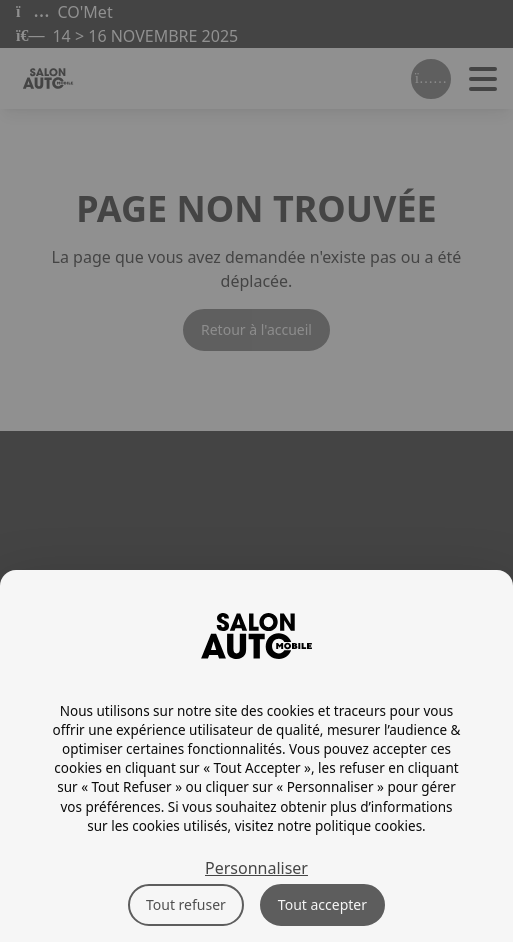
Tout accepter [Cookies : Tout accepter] (322, 904)
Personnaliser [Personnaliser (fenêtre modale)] (256, 868)
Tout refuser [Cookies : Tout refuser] (186, 904)
